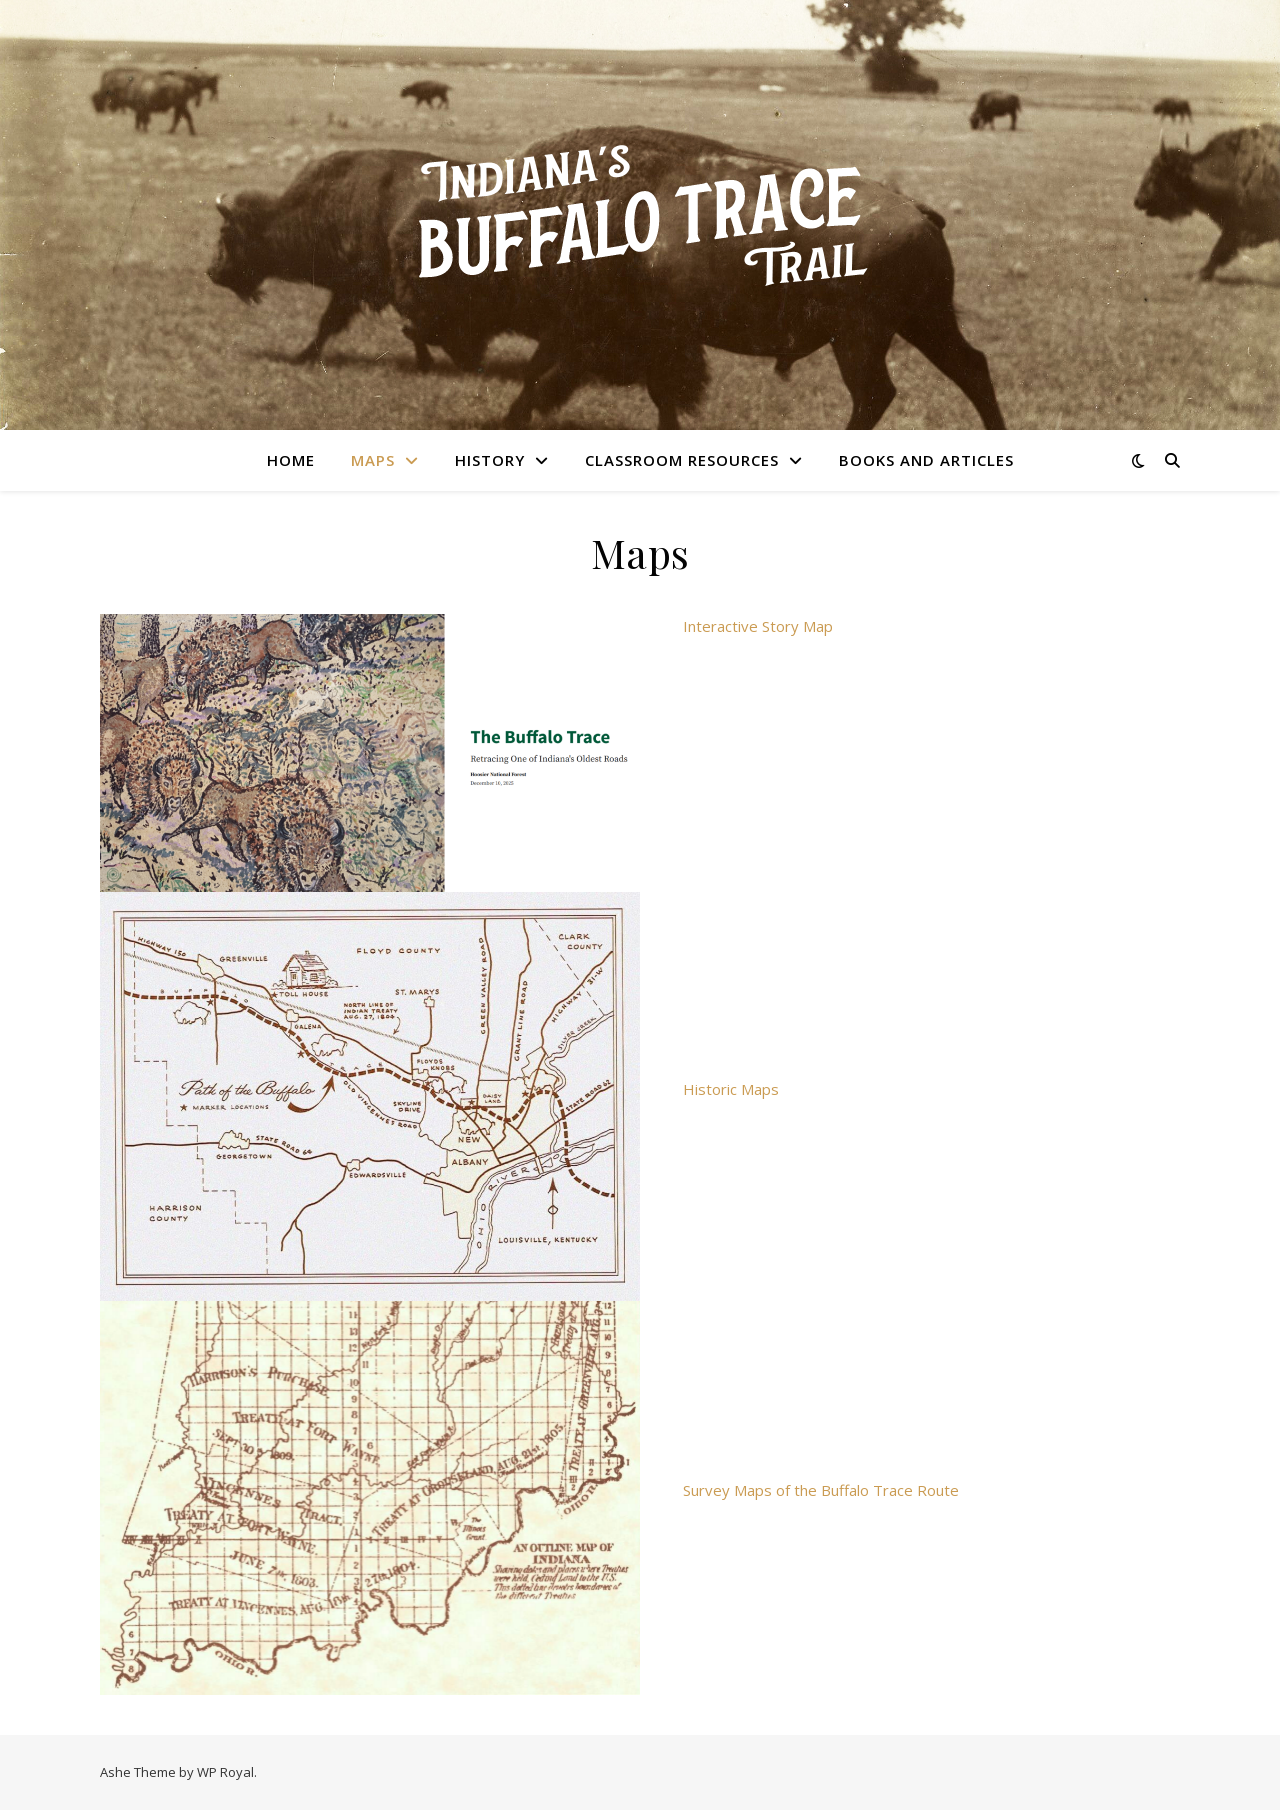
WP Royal (225, 1772)
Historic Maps (731, 1089)
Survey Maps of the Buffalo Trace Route (821, 1490)
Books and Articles (926, 460)
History (490, 460)
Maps (373, 460)
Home (291, 460)
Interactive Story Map (758, 626)
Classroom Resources (682, 460)
